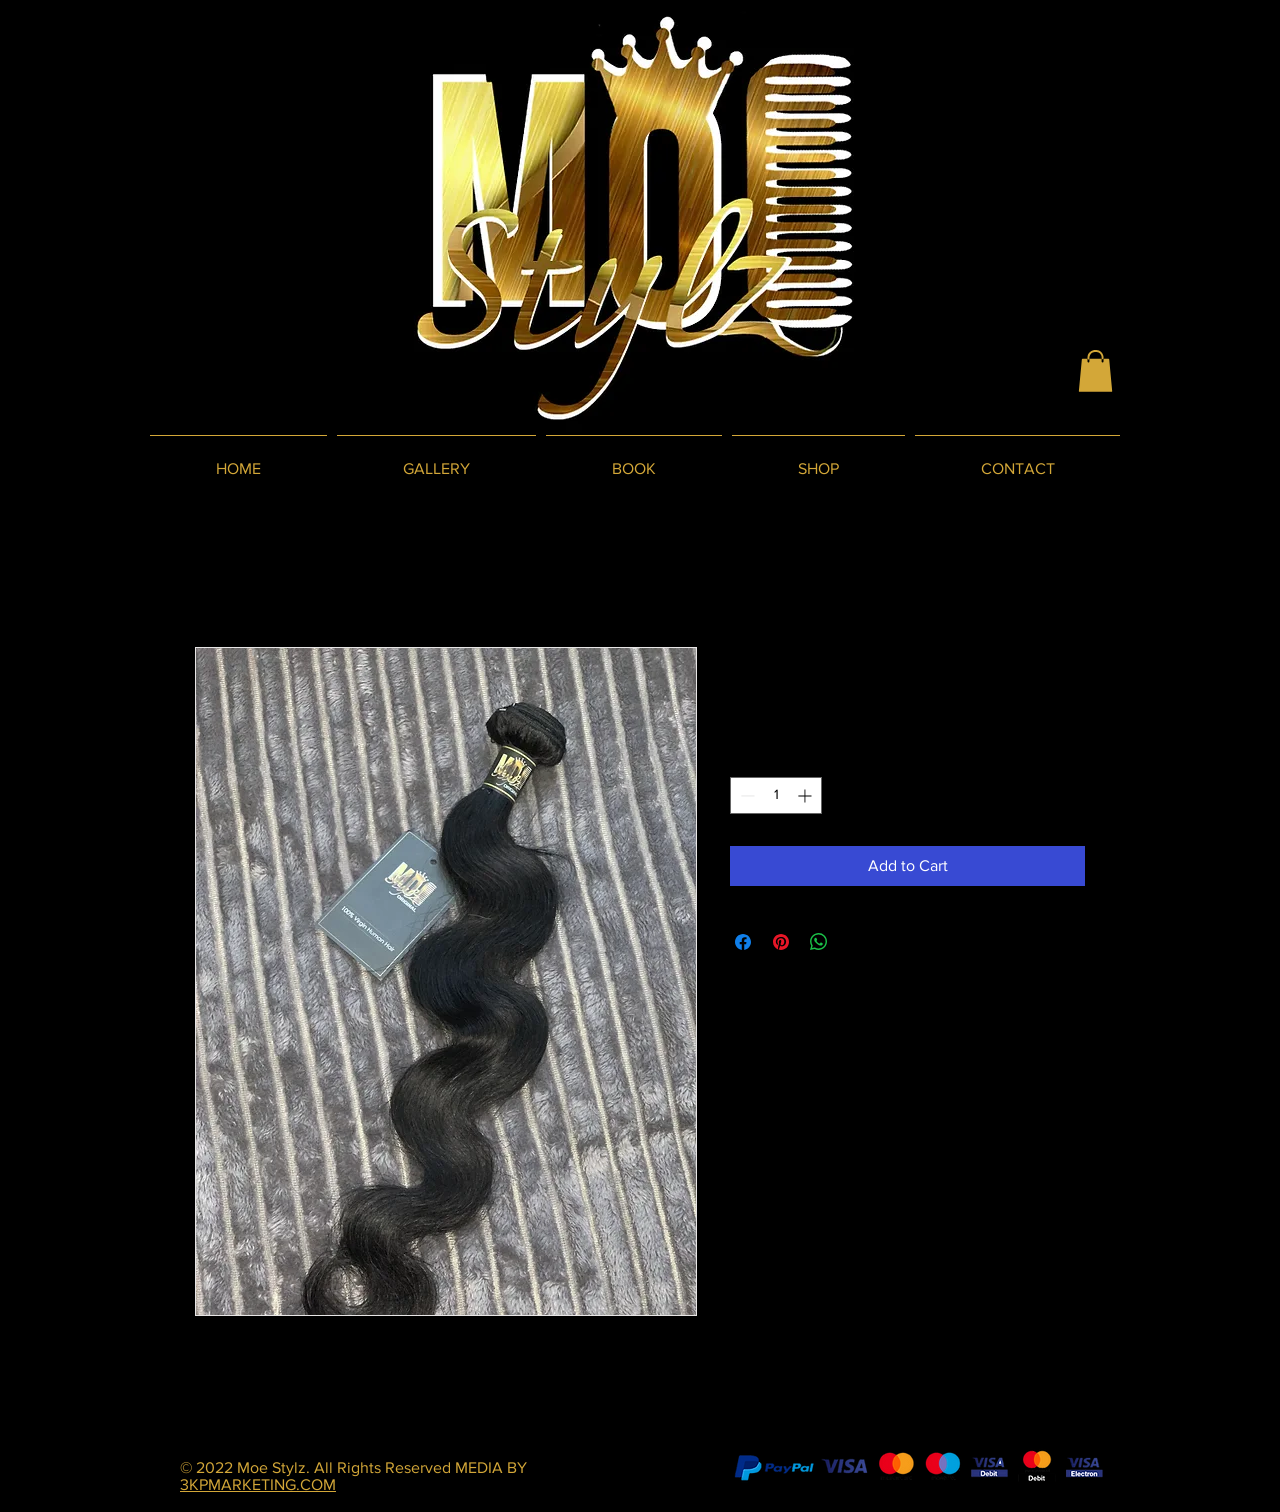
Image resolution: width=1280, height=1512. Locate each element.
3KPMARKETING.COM (258, 1484)
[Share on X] (857, 942)
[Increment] (806, 795)
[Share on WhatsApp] (819, 942)
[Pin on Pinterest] (781, 942)
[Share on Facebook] (743, 942)
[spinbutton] (776, 795)
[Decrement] (745, 795)
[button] (1095, 371)
